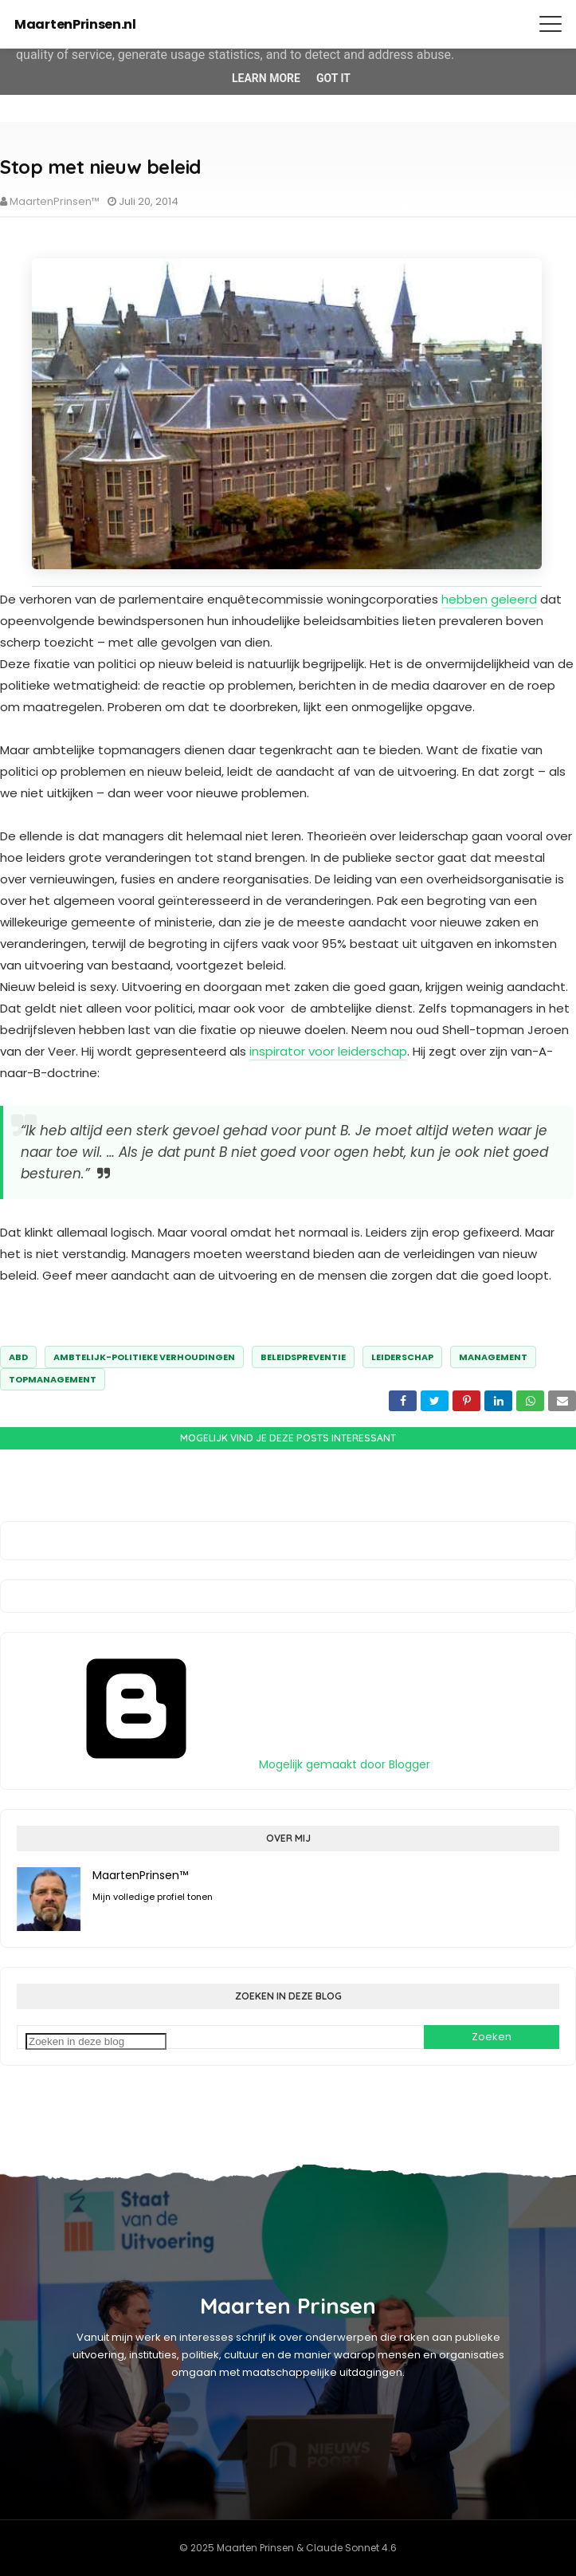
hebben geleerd (489, 599)
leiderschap (402, 1357)
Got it (333, 78)
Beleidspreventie (303, 1357)
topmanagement (52, 1379)
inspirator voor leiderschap (328, 1051)
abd (18, 1357)
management (493, 1357)
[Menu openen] (550, 24)
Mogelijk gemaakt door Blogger (223, 1764)
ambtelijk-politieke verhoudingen (144, 1357)
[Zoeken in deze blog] (96, 2041)
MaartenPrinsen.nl (75, 24)
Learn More (266, 78)
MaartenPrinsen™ (55, 201)
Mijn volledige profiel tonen (152, 1896)
